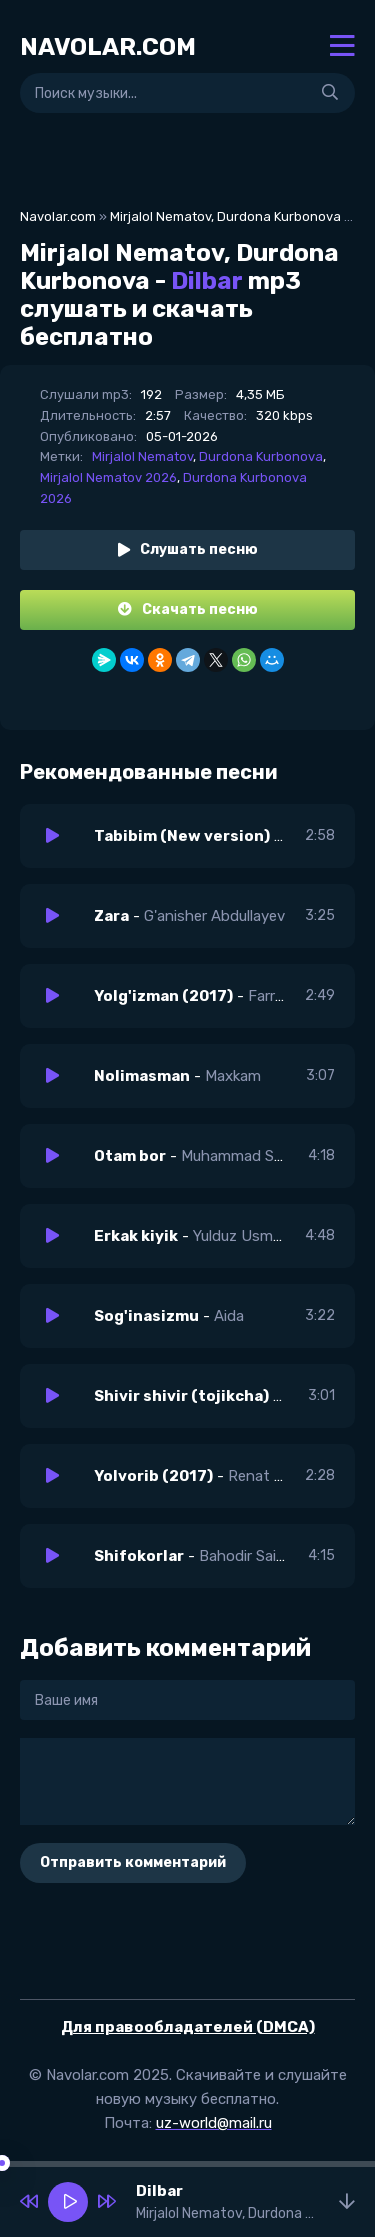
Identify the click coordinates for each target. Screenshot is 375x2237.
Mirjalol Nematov (142, 456)
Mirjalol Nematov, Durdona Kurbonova (225, 216)
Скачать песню (188, 609)
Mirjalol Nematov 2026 (108, 477)
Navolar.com (58, 216)
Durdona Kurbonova (261, 456)
